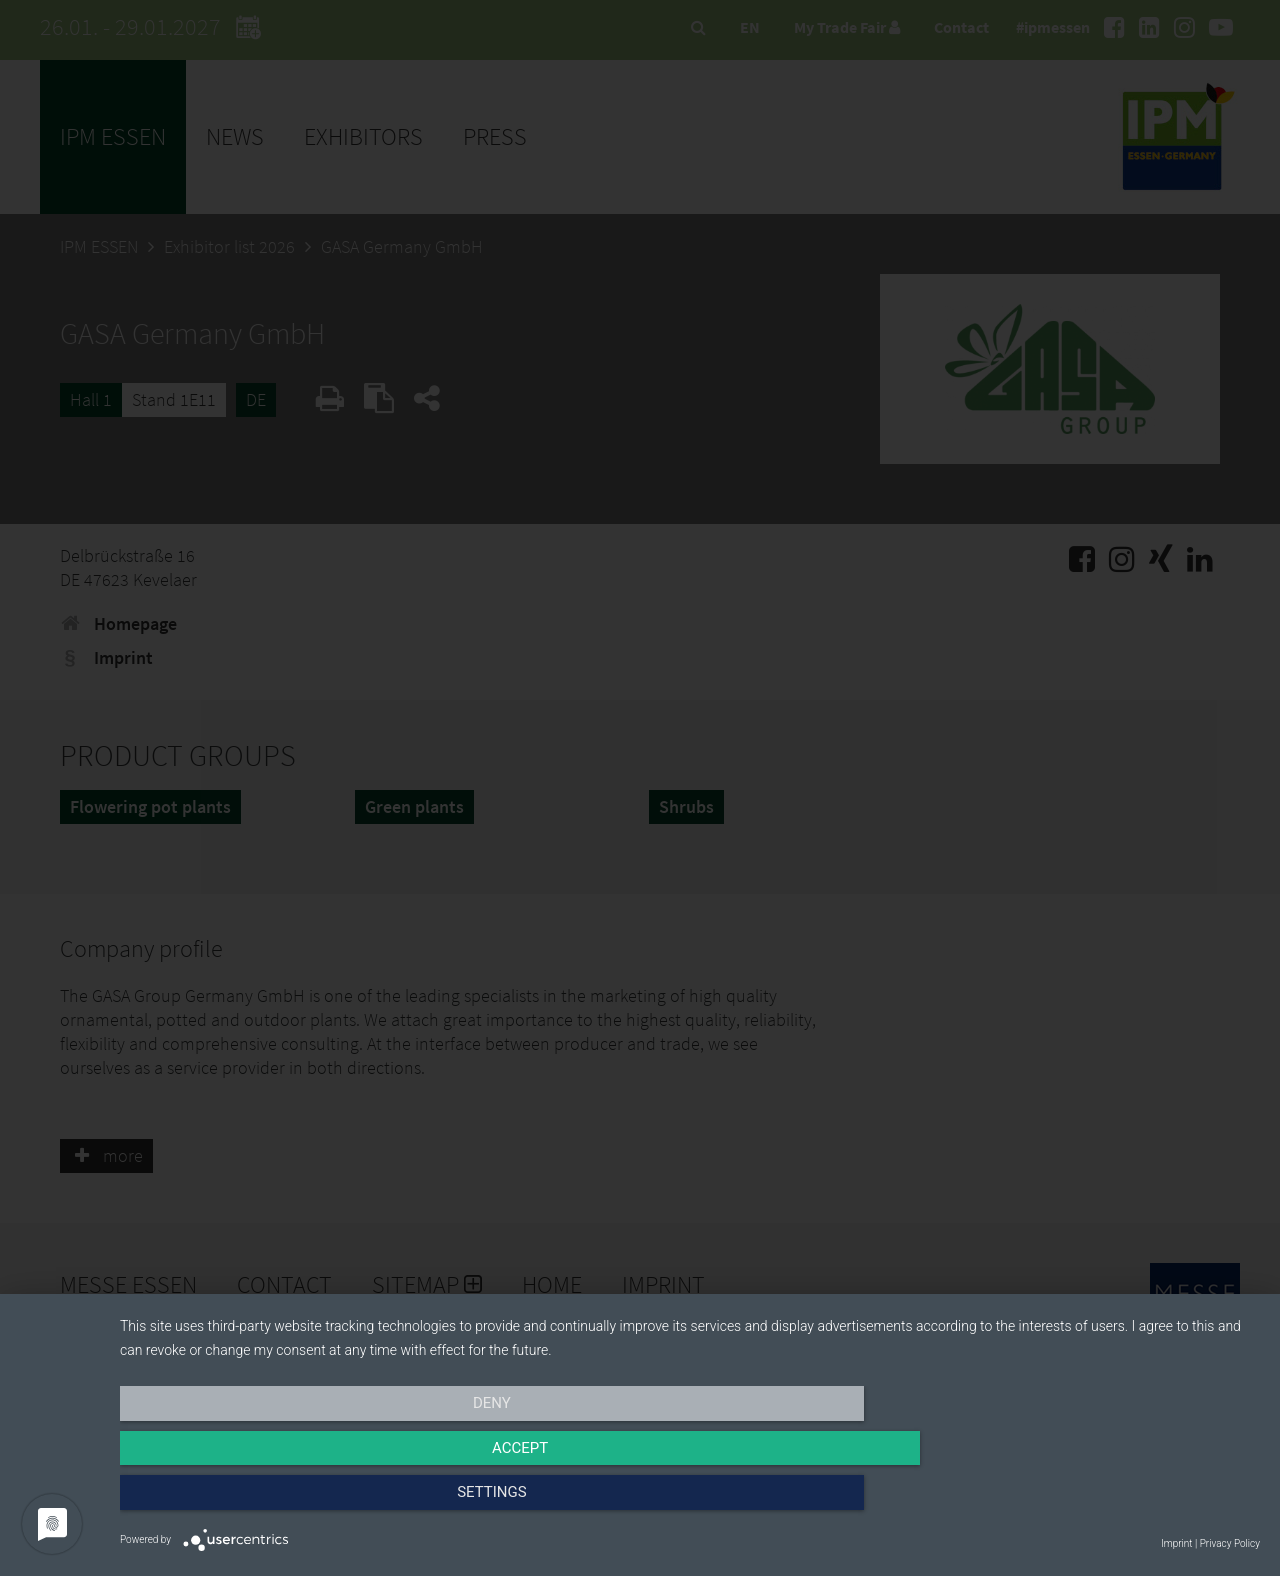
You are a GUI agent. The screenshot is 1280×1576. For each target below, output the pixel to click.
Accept (690, 1503)
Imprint (1176, 1543)
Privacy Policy (1230, 1543)
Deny (291, 1503)
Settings (1089, 1503)
